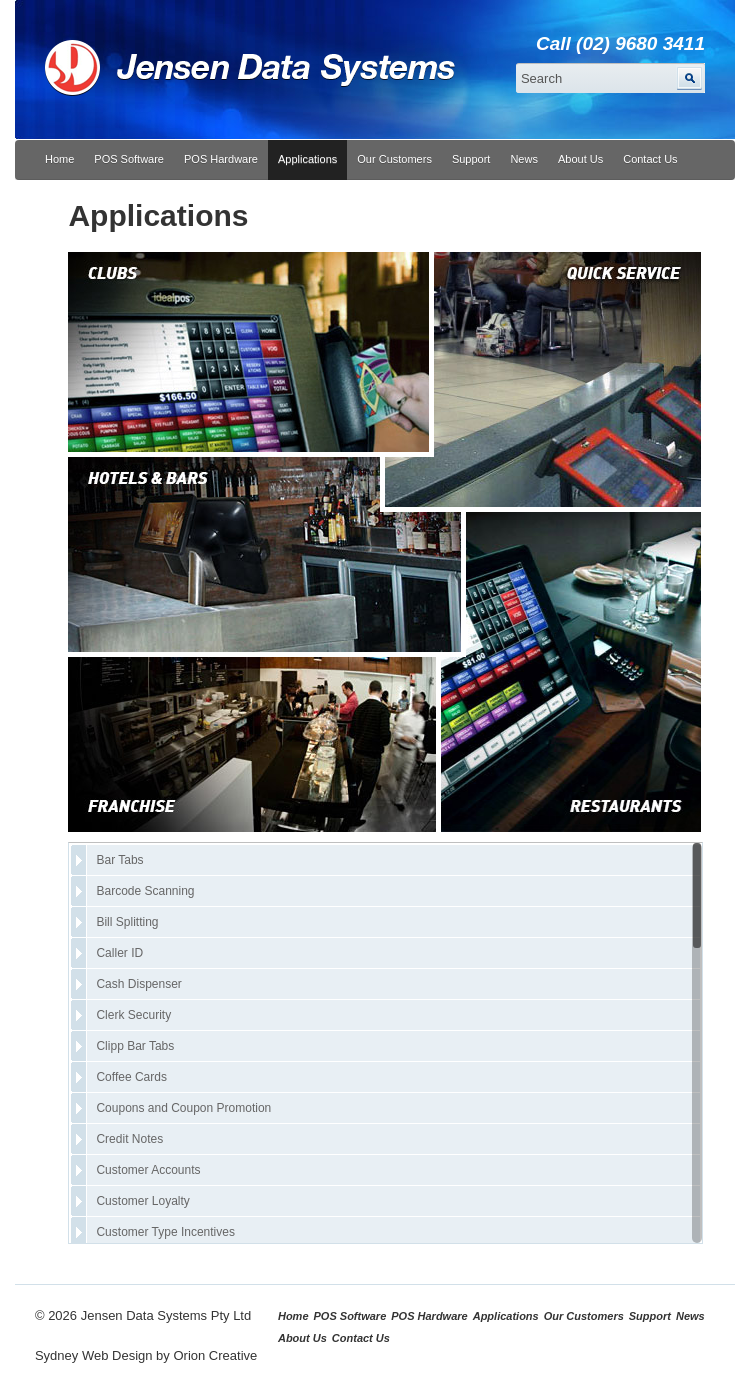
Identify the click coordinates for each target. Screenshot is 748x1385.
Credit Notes (129, 1139)
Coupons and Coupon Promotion (183, 1108)
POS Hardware (221, 159)
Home (59, 159)
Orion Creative (215, 1355)
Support (471, 159)
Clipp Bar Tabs (135, 1046)
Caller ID (119, 953)
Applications (307, 159)
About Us (580, 159)
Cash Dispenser (138, 984)
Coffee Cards (131, 1077)
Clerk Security (133, 1015)
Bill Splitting (127, 922)
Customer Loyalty (142, 1201)
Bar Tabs (119, 860)
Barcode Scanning (145, 891)
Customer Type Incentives (165, 1232)
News (524, 159)
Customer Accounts (148, 1170)
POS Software (129, 159)
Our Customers (394, 159)
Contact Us (650, 159)
